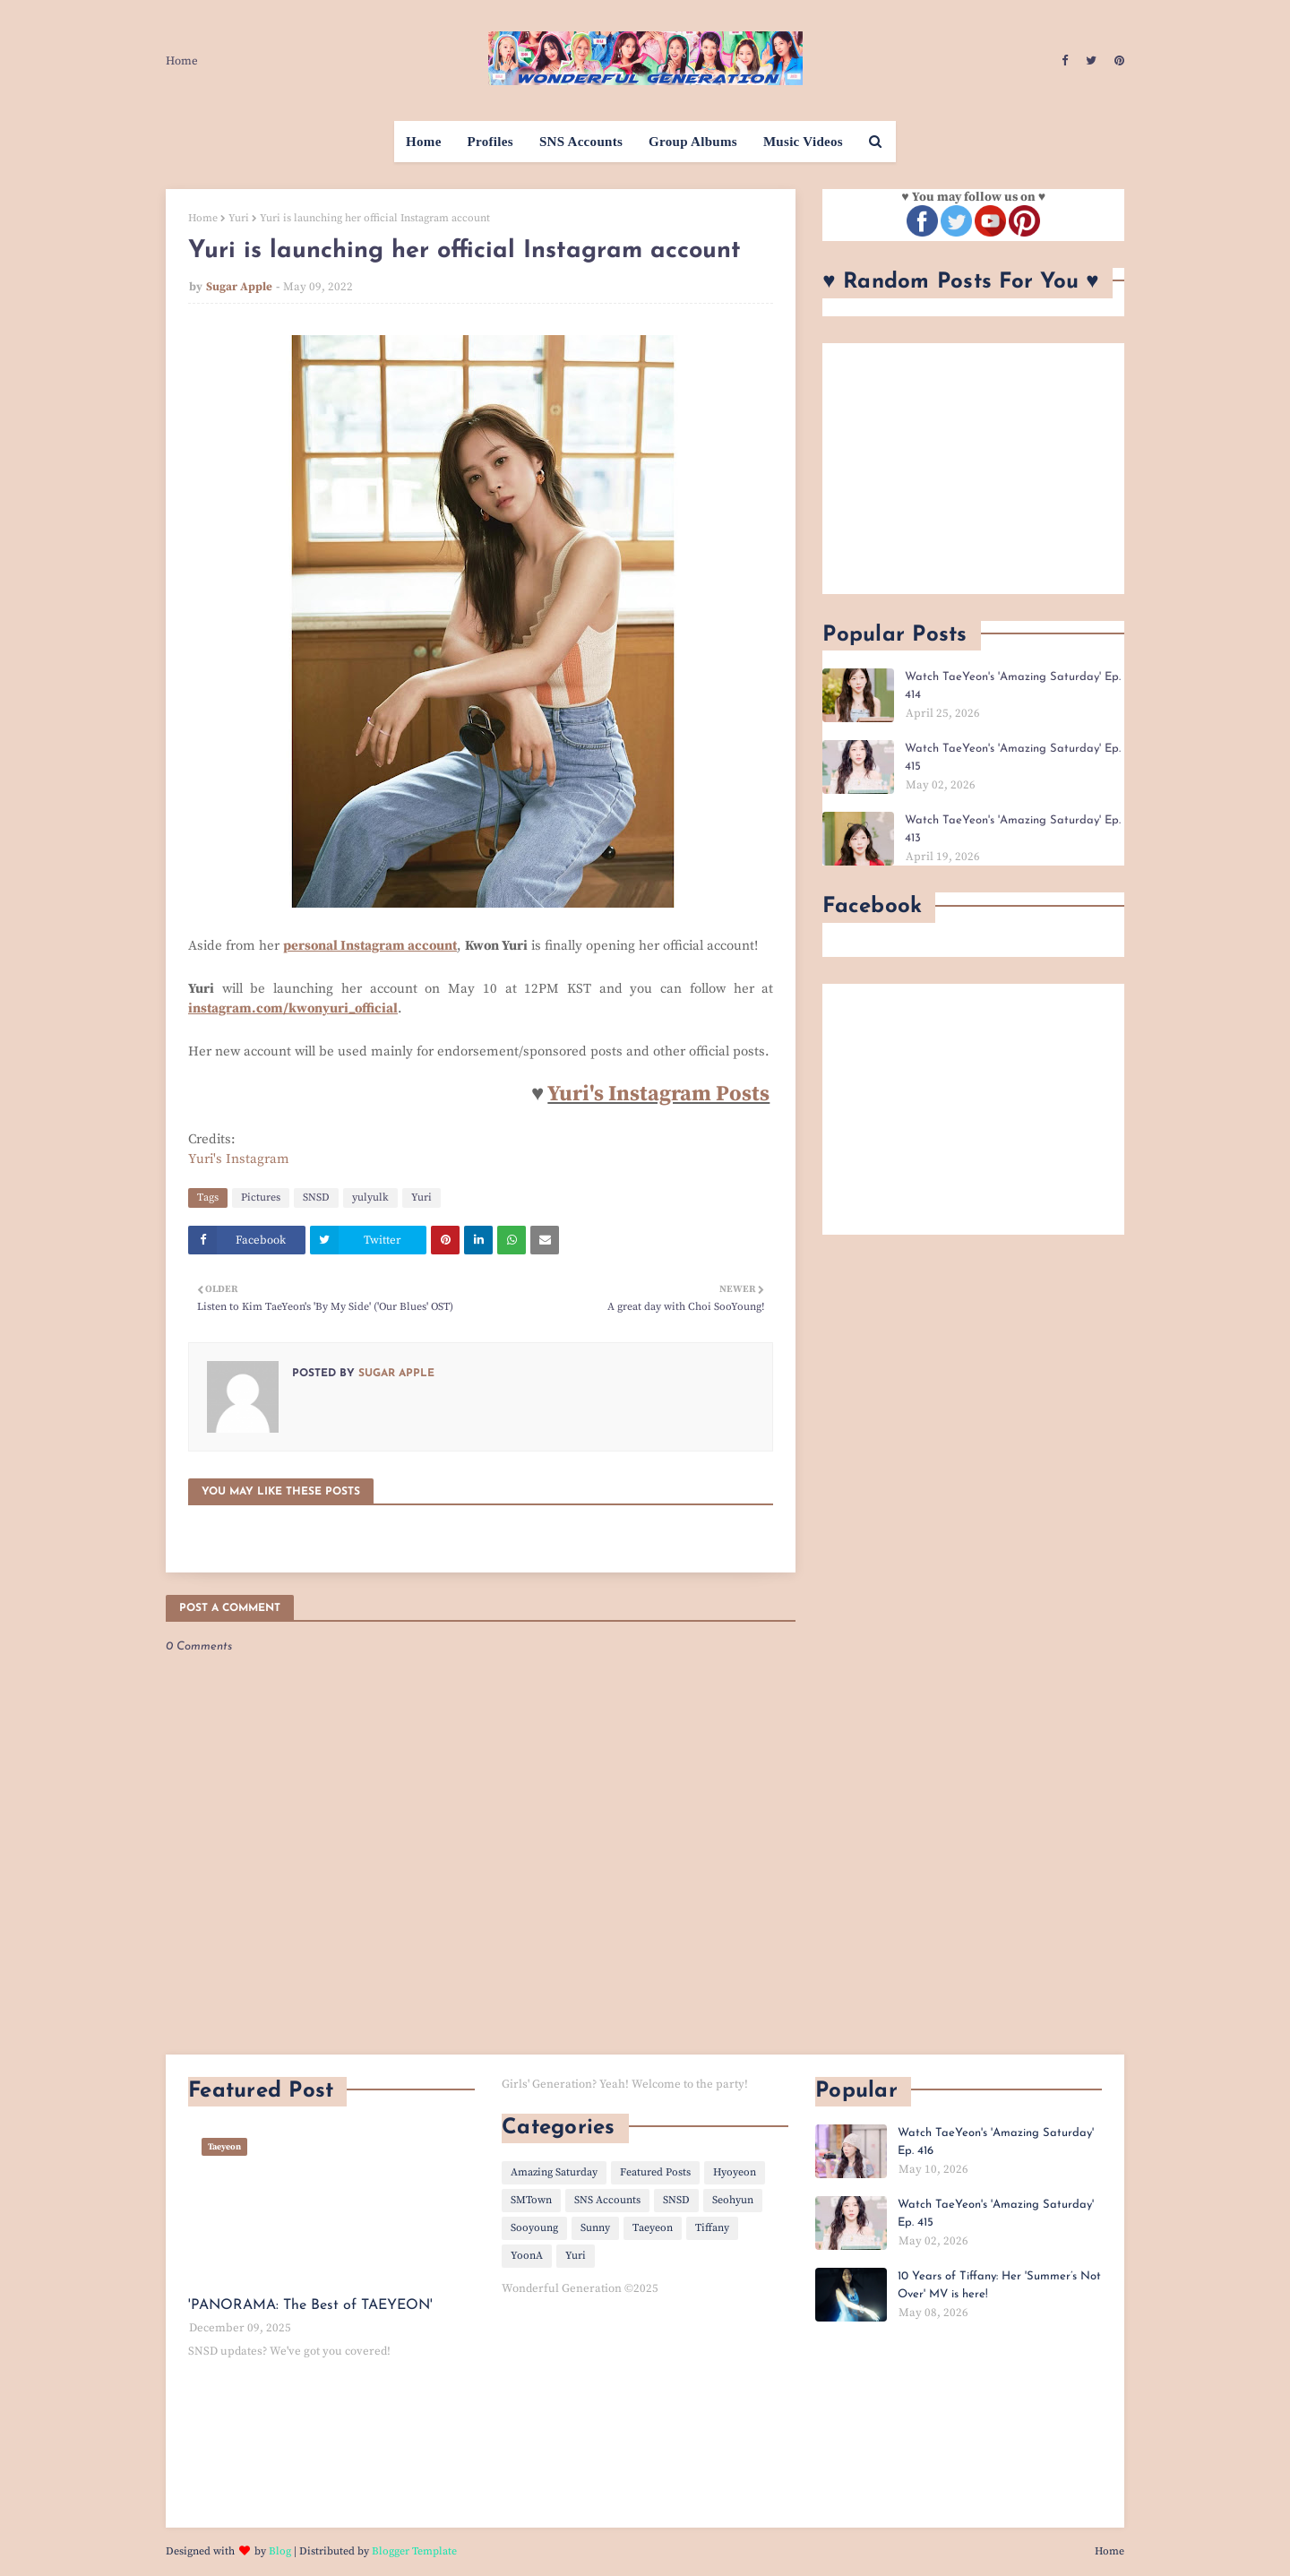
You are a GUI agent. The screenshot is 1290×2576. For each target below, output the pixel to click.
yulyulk (370, 1197)
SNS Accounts (607, 2200)
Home (182, 61)
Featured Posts (655, 2172)
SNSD (316, 1197)
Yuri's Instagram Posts (658, 1094)
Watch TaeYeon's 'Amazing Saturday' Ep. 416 (996, 2142)
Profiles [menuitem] (490, 141)
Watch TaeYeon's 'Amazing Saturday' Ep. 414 (1013, 686)
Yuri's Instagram (238, 1158)
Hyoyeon (734, 2172)
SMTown (531, 2200)
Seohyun (732, 2200)
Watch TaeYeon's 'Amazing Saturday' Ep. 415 (1013, 757)
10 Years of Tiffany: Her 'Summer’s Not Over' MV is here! (999, 2285)
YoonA (527, 2255)
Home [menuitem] (424, 141)
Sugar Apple (239, 287)
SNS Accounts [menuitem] (581, 141)
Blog (280, 2551)
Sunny (595, 2228)
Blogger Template (414, 2551)
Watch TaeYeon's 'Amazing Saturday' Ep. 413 (1013, 829)
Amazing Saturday (554, 2172)
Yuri (238, 218)
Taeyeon (652, 2228)
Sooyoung (534, 2228)
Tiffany (712, 2228)
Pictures (260, 1197)
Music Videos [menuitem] (803, 141)
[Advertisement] (973, 468)
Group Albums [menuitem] (693, 141)
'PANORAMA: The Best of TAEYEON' (310, 2305)
